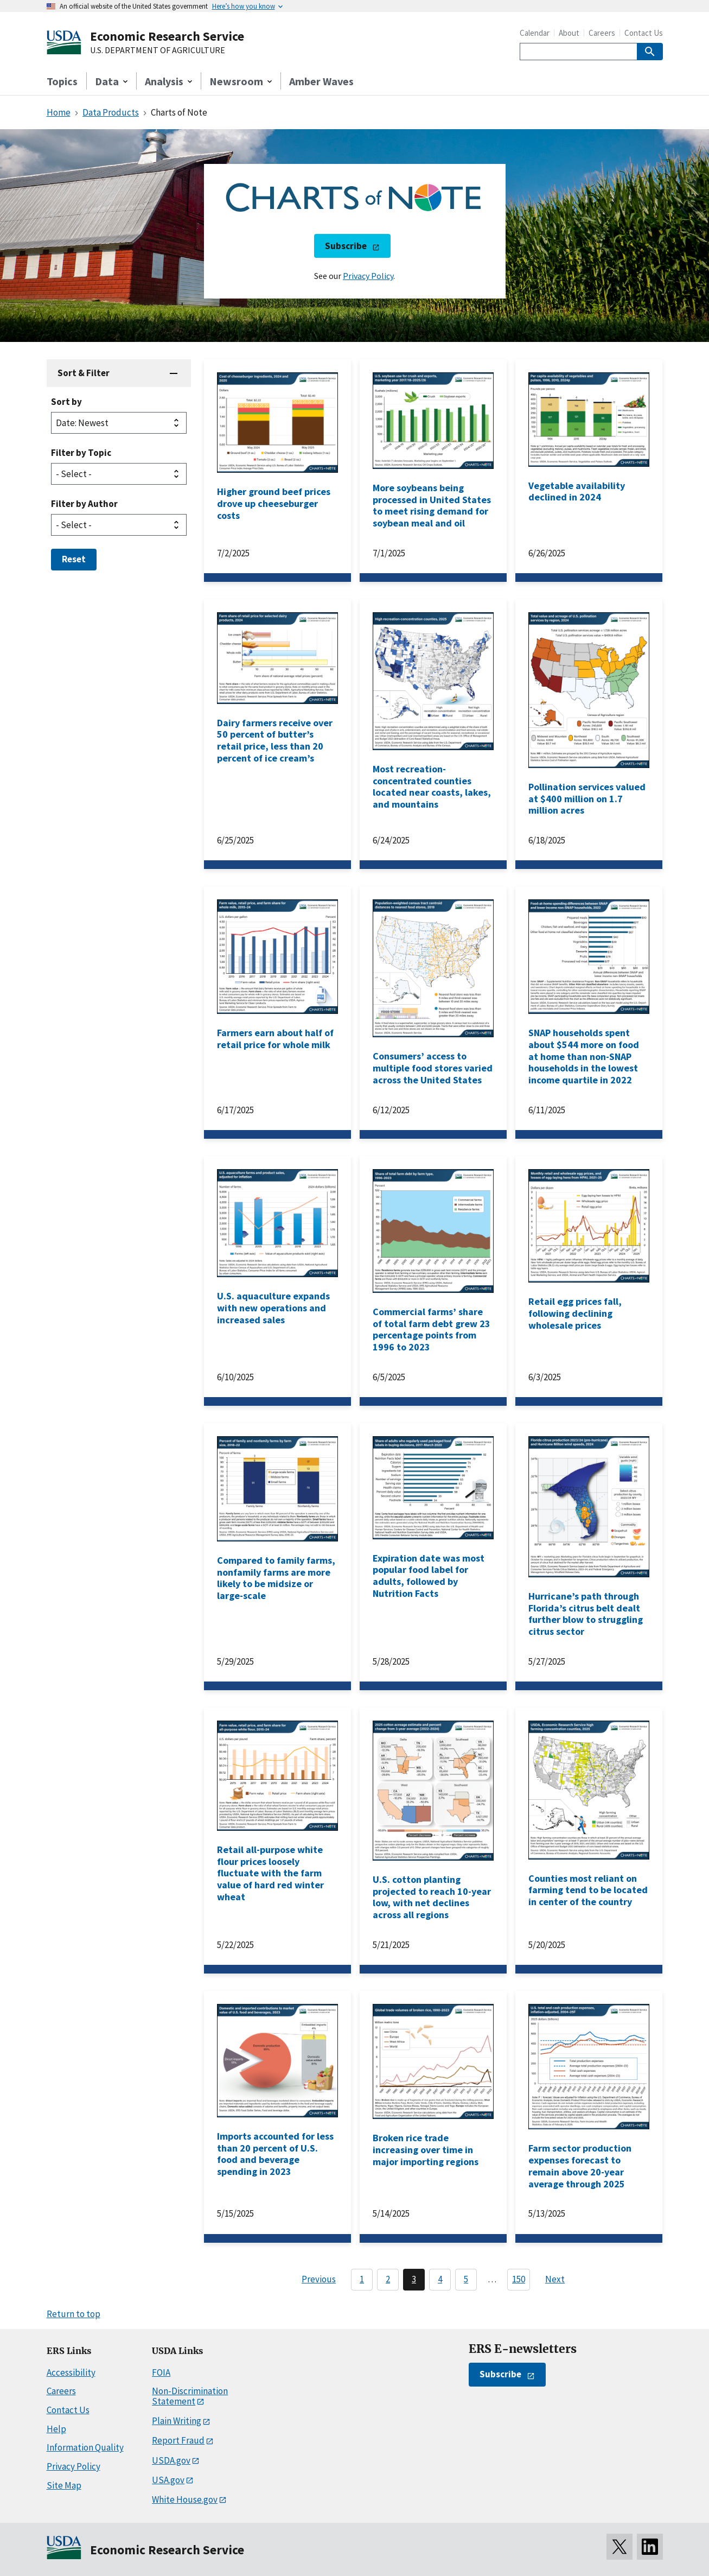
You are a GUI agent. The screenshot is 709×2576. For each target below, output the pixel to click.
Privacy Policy (368, 275)
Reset (74, 559)
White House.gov (185, 2499)
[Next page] (559, 2280)
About (569, 32)
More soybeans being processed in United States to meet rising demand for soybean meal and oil (432, 505)
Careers (602, 32)
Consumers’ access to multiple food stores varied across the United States (433, 1068)
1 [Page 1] (362, 2279)
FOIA (161, 2372)
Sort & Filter (84, 373)
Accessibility (71, 2372)
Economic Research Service (167, 36)
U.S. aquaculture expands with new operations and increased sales (273, 1307)
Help (56, 2429)
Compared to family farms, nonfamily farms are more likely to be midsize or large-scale (276, 1578)
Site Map (64, 2485)
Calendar (535, 32)
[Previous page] (314, 2280)
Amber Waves (321, 81)
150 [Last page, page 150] (518, 2279)
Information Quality (85, 2447)
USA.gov (168, 2480)
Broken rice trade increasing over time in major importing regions (425, 2149)
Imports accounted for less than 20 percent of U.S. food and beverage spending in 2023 (275, 2154)
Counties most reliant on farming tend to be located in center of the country (588, 1890)
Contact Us (643, 32)
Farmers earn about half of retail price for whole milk (275, 1038)
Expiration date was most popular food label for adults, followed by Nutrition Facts (428, 1576)
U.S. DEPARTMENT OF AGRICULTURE (157, 50)
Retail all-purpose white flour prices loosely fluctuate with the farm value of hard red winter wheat (270, 1873)
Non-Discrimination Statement (190, 2396)
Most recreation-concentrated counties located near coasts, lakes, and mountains (432, 786)
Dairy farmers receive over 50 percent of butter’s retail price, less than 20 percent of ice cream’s (275, 740)
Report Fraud (178, 2440)
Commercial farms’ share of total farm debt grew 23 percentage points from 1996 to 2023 (431, 1329)
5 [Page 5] (466, 2279)
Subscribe (346, 246)
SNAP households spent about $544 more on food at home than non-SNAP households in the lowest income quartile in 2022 (583, 1056)
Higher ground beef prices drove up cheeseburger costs (273, 503)
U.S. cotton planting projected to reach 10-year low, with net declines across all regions (432, 1897)
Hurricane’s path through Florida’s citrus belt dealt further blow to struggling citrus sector (585, 1614)
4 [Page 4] (440, 2279)
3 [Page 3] (414, 2279)
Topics (62, 81)
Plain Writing (176, 2421)
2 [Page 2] (388, 2279)
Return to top (73, 2314)
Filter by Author (84, 504)
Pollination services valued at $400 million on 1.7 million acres (587, 798)
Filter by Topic (81, 453)
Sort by (66, 402)
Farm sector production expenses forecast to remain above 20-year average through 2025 (579, 2166)
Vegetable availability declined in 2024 (576, 491)
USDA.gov (171, 2460)
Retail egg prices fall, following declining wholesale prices (575, 1313)
